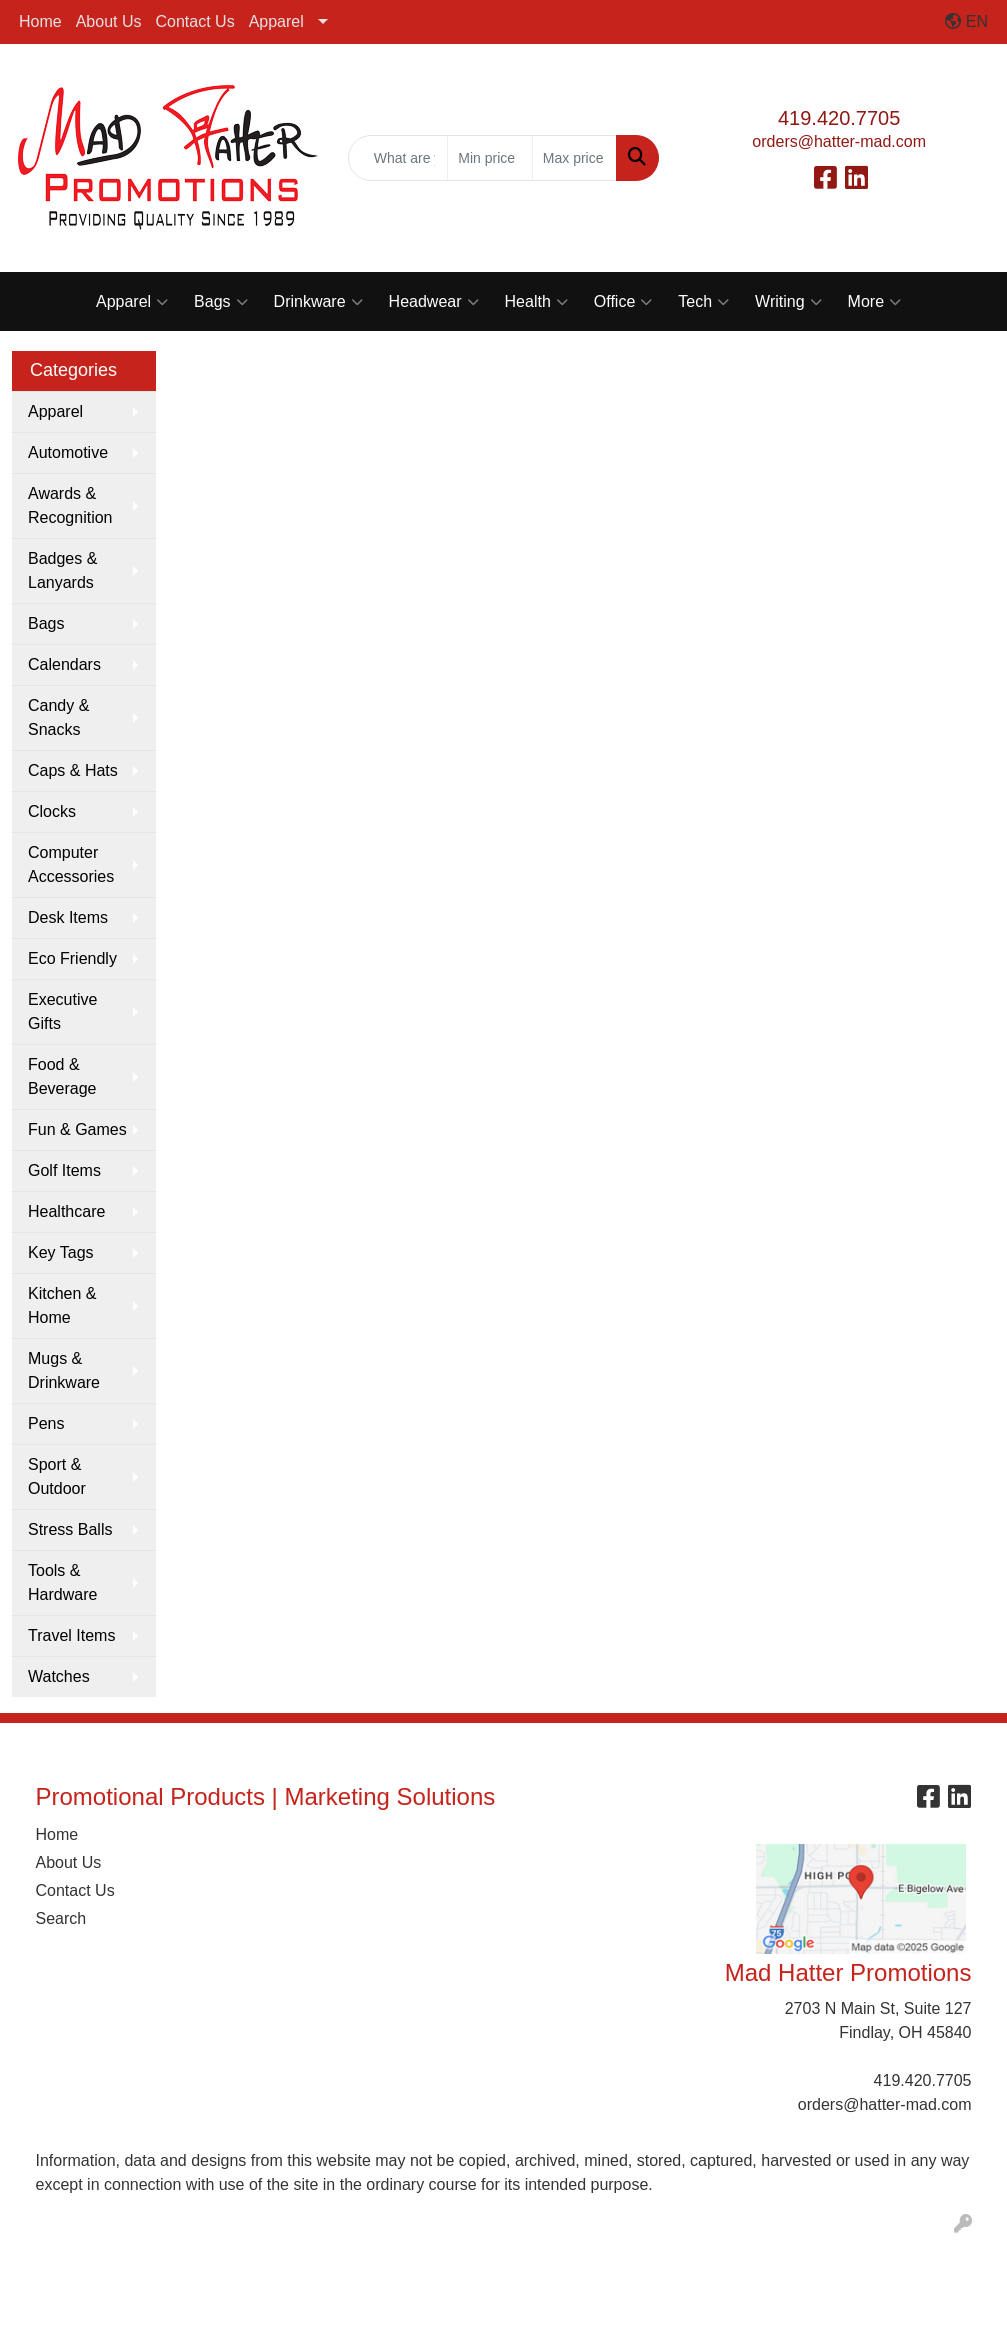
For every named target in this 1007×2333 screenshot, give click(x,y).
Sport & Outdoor (57, 1476)
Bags (220, 302)
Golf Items (64, 1170)
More (874, 302)
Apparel (276, 21)
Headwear (434, 302)
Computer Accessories (71, 864)
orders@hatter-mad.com (839, 141)
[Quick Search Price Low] (490, 158)
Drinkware (318, 302)
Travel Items (71, 1635)
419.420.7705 (839, 118)
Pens (46, 1423)
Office (623, 302)
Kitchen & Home (62, 1305)
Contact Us (195, 21)
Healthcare (66, 1211)
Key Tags (61, 1252)
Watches (59, 1676)
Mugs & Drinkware (64, 1370)
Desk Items (68, 917)
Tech (703, 302)
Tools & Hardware (62, 1582)
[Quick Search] (398, 158)
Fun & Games (77, 1129)
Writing (788, 302)
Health (536, 302)
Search (61, 1918)
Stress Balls (70, 1529)
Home (40, 21)
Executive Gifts (62, 1011)
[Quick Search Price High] (575, 158)
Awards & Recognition (70, 505)
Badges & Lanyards (62, 570)
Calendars (64, 664)
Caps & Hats (73, 770)
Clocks (52, 811)
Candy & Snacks (58, 717)
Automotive (68, 452)
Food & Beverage (62, 1076)
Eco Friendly (72, 958)
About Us (109, 21)
